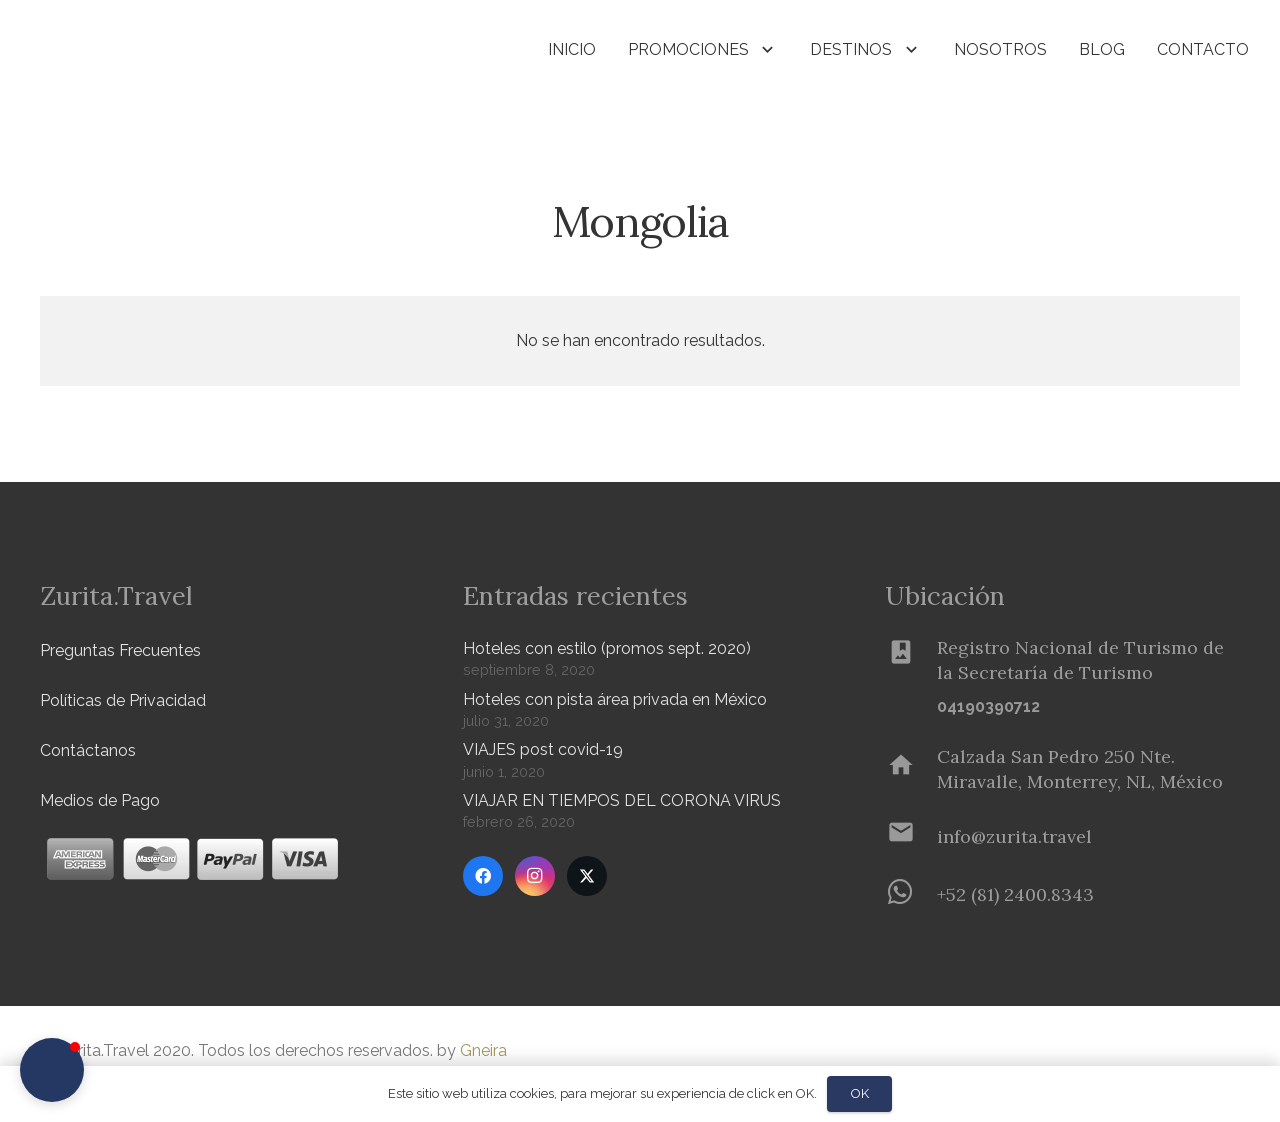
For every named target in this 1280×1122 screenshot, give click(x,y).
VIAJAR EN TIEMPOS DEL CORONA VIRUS (622, 800)
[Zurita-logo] (156, 50)
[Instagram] (535, 876)
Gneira (483, 1050)
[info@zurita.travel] (910, 836)
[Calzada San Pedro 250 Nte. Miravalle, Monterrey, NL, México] (910, 769)
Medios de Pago (100, 800)
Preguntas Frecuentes (120, 650)
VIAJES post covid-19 (543, 749)
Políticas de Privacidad (123, 700)
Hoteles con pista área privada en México (615, 699)
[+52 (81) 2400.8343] (910, 894)
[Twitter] (587, 876)
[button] (331, 50)
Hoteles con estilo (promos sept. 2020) (607, 648)
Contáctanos (88, 750)
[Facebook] (483, 876)
